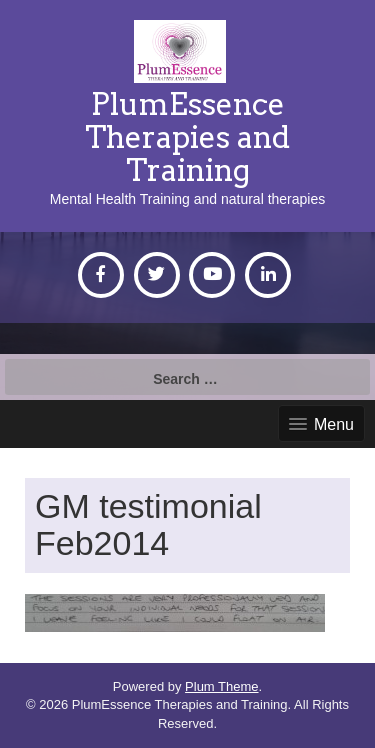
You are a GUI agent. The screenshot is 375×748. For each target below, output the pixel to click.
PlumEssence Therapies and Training (187, 137)
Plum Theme (221, 686)
